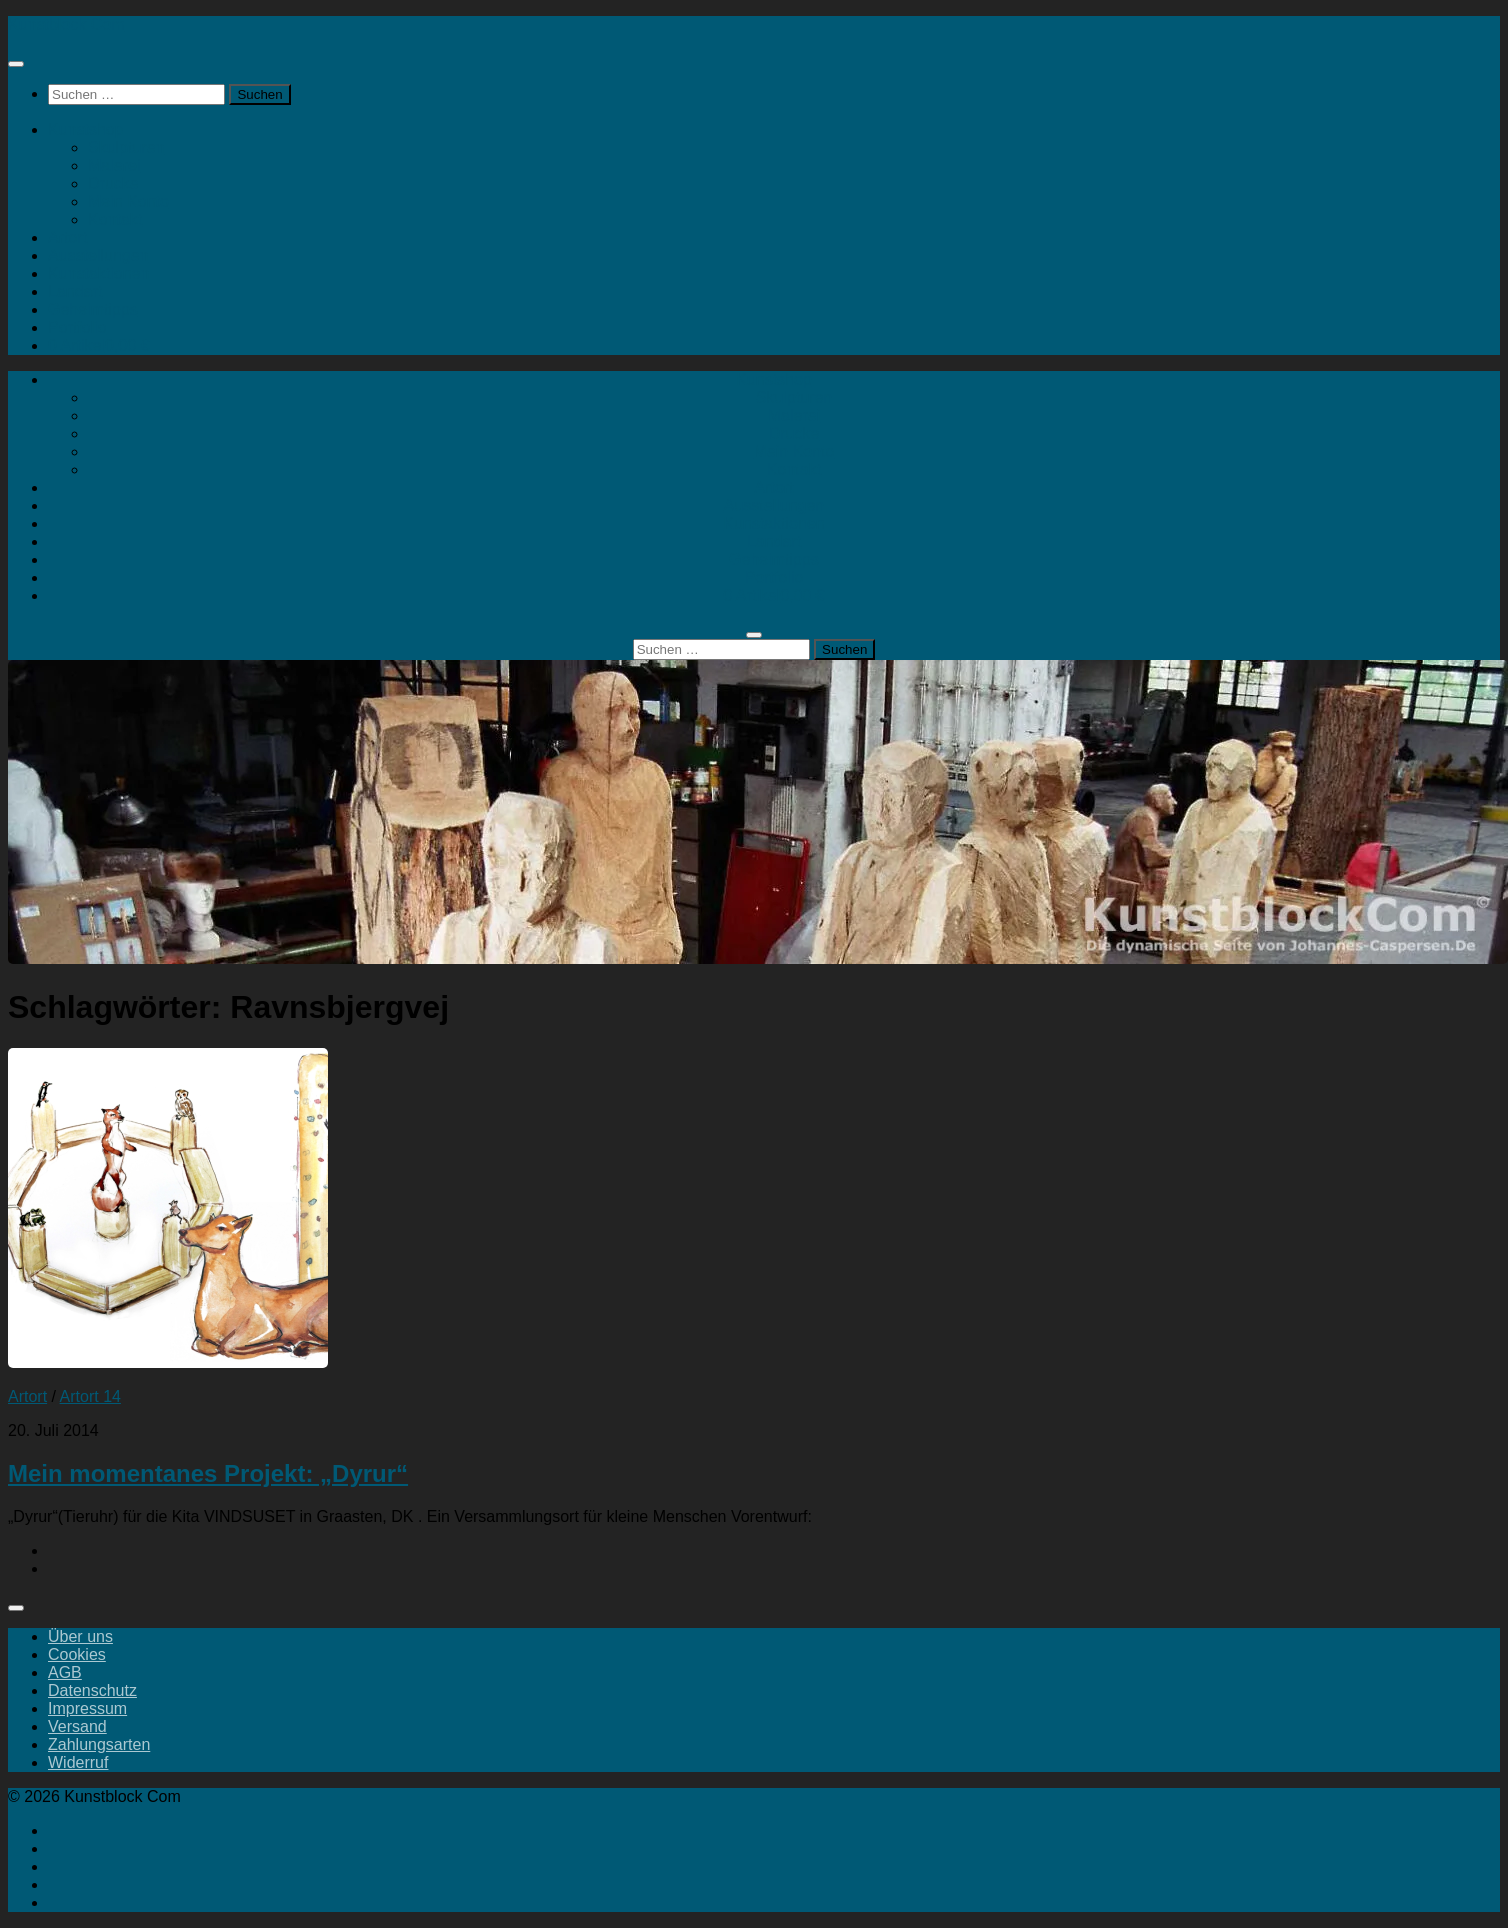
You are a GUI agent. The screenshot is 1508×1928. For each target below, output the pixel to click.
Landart (75, 291)
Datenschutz (92, 1690)
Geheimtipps (93, 309)
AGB (65, 1672)
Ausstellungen (98, 255)
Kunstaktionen (98, 273)
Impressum (87, 1708)
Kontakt (115, 219)
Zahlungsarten (99, 1744)
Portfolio (77, 327)
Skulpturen (126, 147)
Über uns (80, 1636)
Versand (77, 1726)
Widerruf (78, 1762)
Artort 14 (90, 1396)
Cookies (77, 1654)
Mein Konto (128, 201)
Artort (67, 237)
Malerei (114, 165)
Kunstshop (86, 129)
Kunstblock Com (66, 24)
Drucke (113, 183)
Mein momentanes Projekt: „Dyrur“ (208, 1473)
